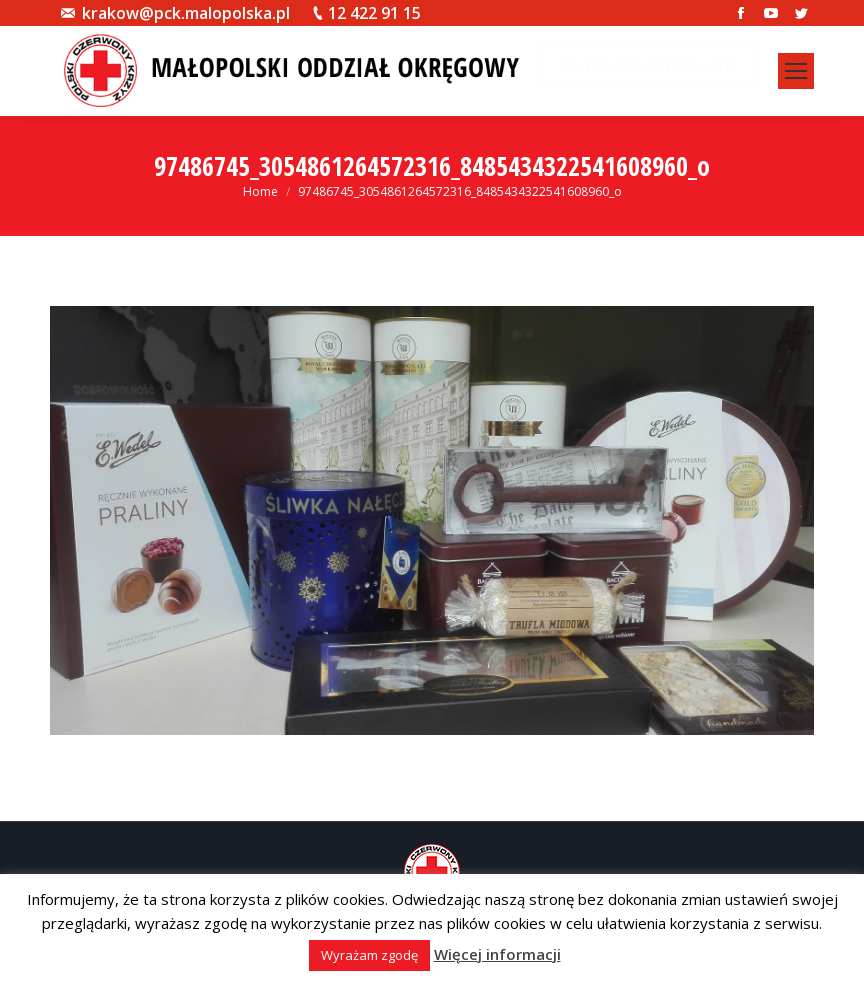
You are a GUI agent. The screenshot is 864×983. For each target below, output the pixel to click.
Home (260, 191)
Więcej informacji (497, 954)
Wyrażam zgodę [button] (369, 955)
